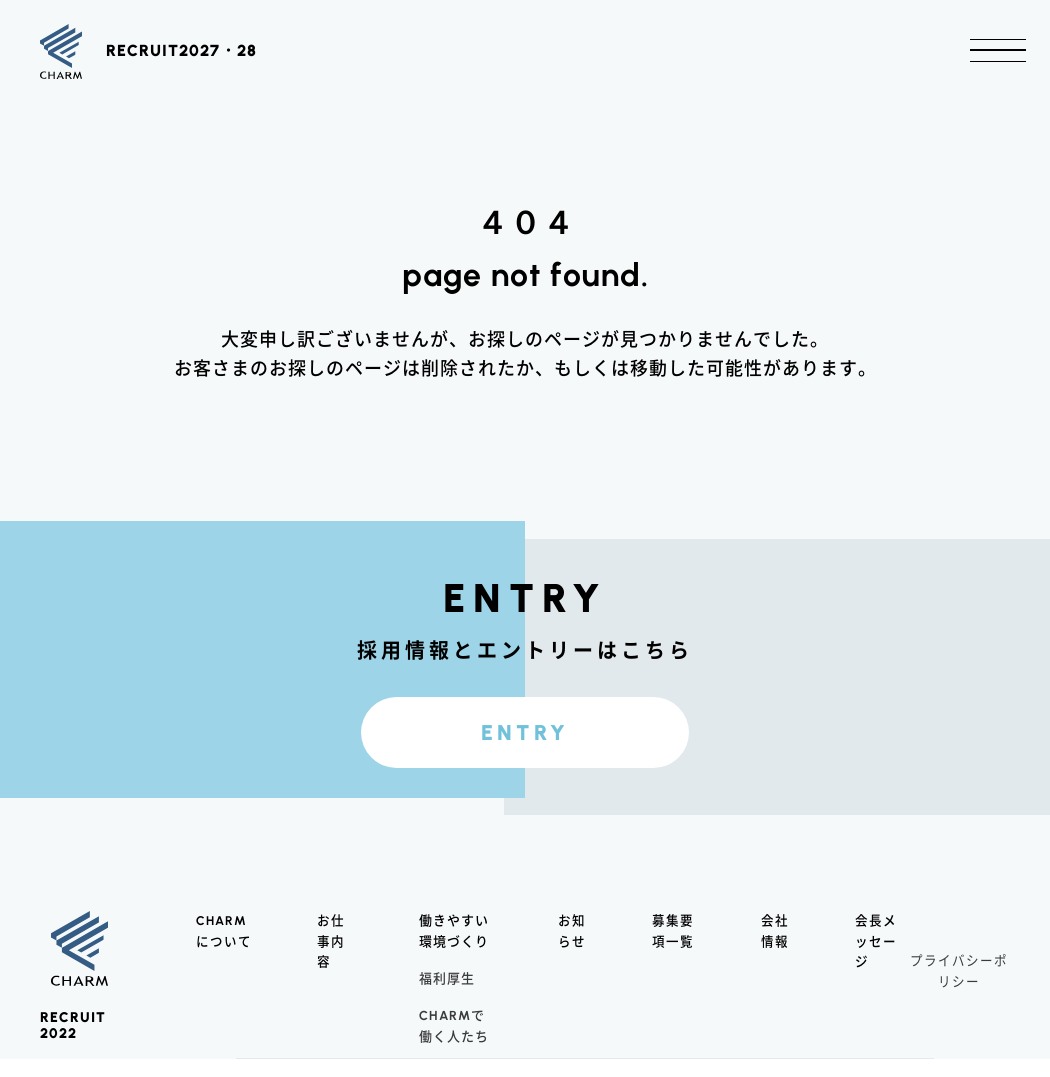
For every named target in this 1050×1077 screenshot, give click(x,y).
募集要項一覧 (673, 949)
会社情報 (775, 949)
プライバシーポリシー (959, 989)
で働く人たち (454, 1042)
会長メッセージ (876, 959)
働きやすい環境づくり (454, 949)
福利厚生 (447, 996)
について (224, 948)
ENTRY (525, 744)
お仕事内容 (331, 959)
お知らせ (572, 949)
